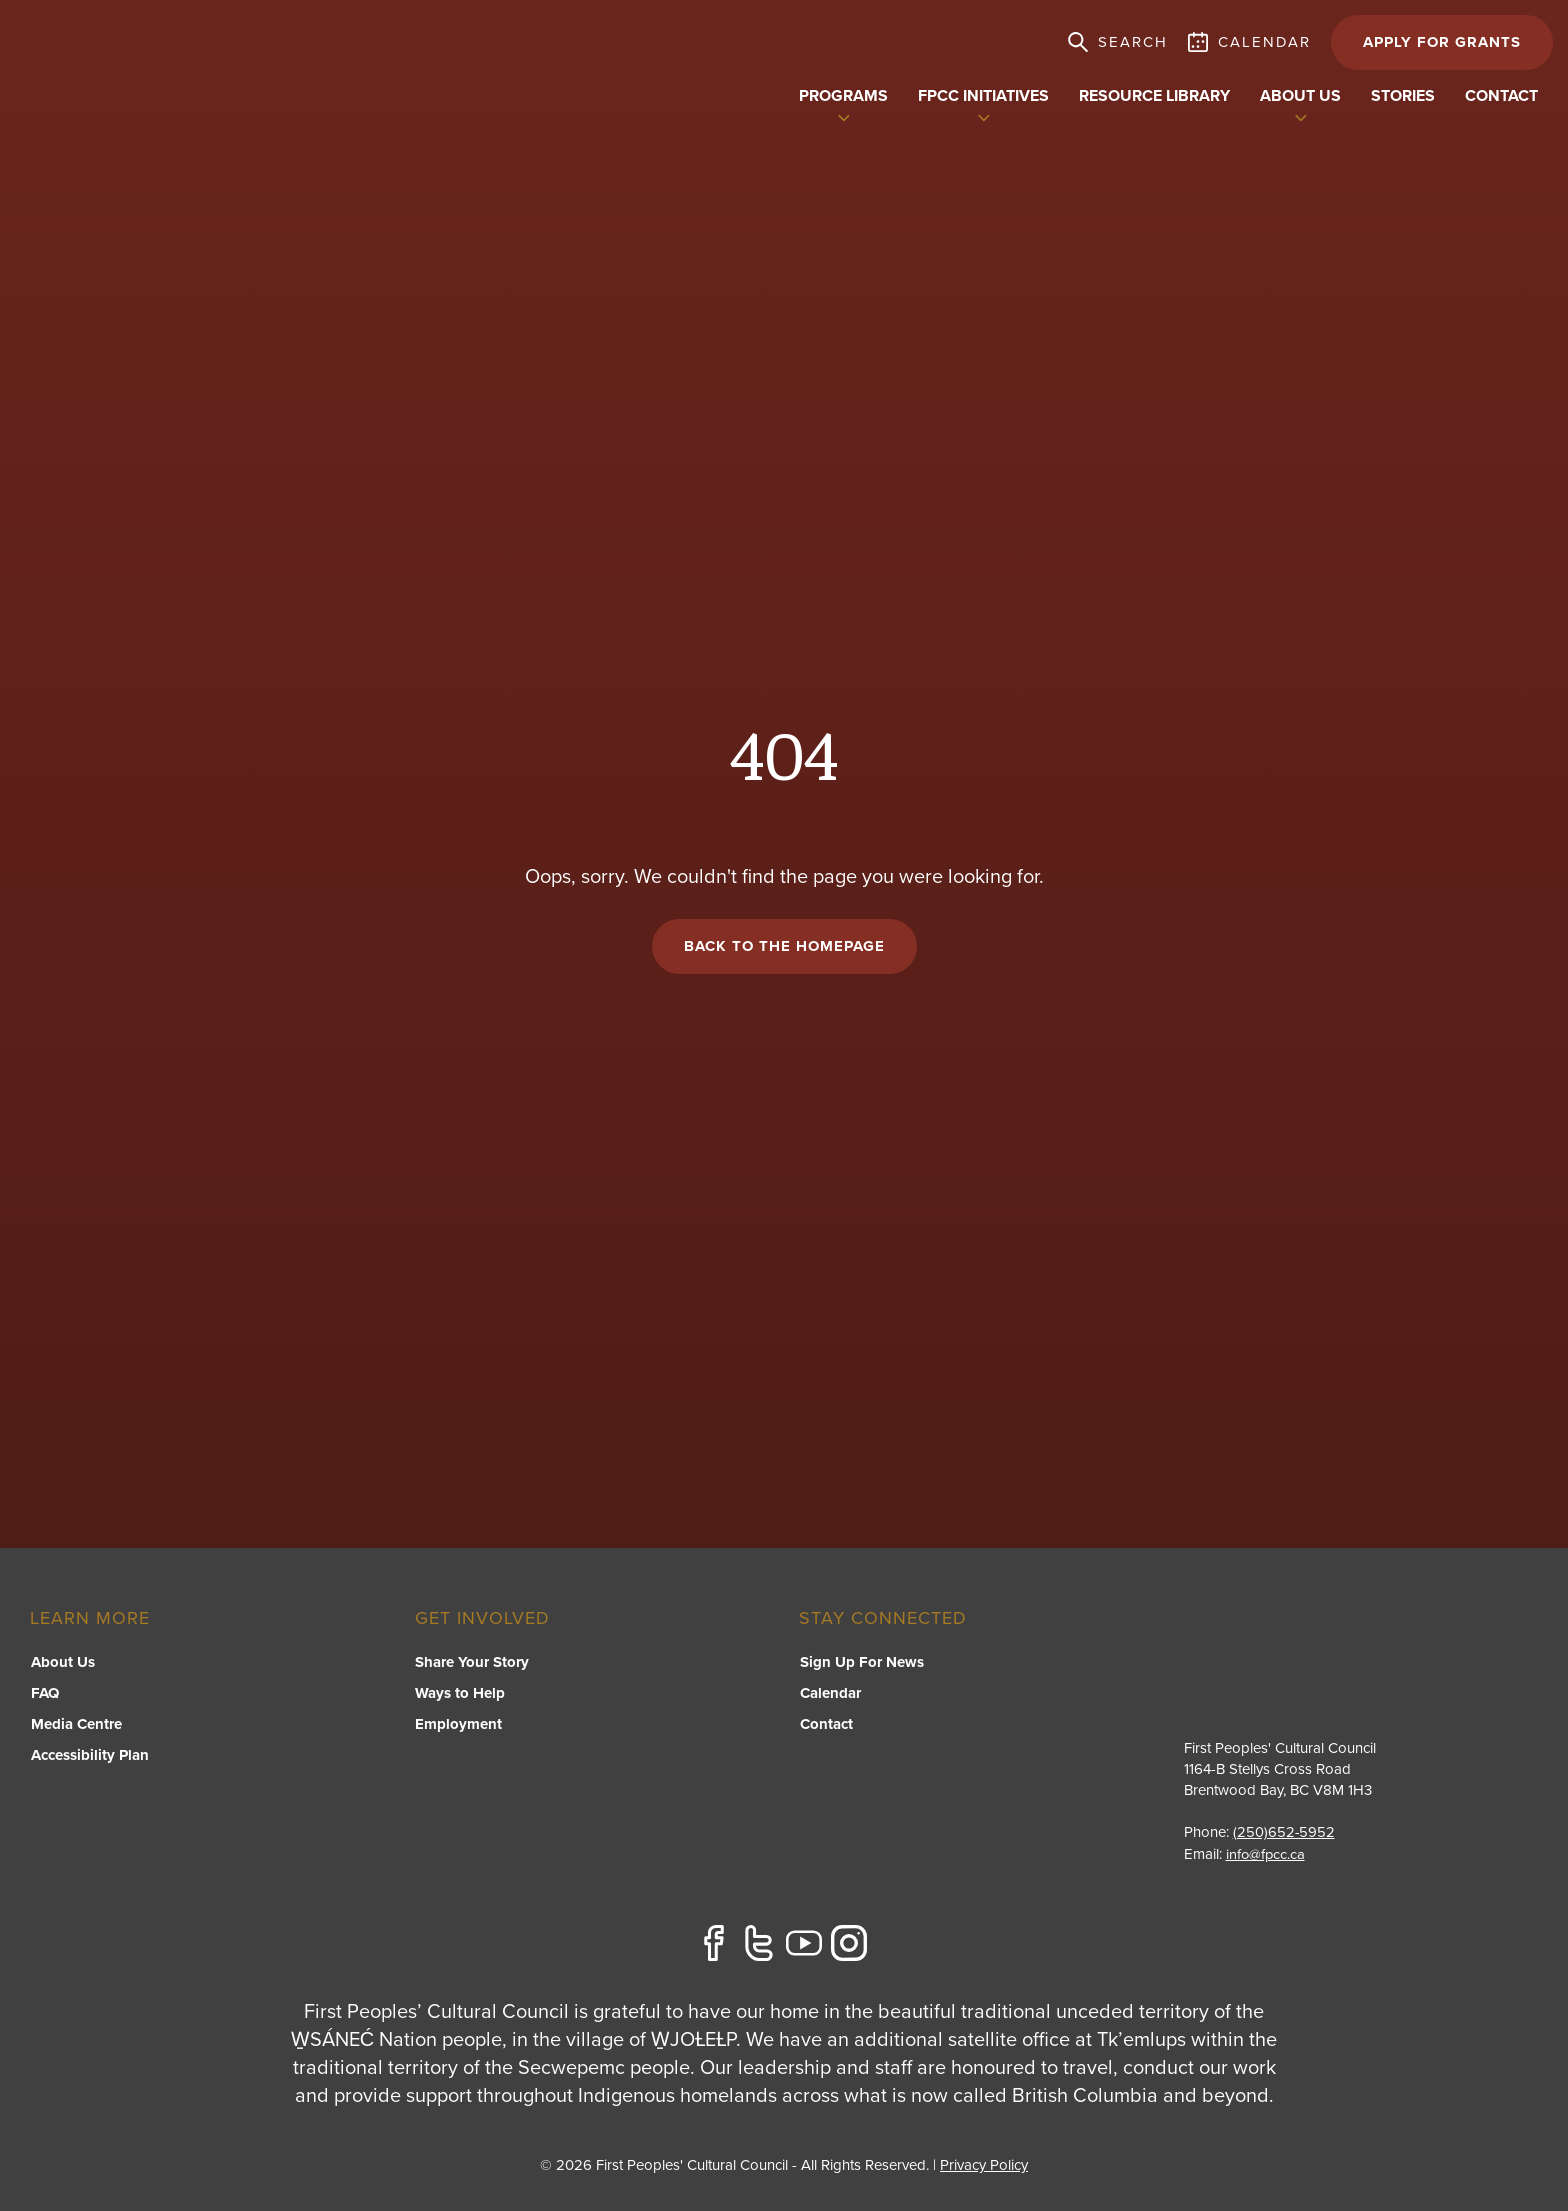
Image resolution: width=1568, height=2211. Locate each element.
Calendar (829, 1696)
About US (1300, 96)
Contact (1501, 96)
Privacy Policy (984, 2165)
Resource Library (1154, 96)
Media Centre (75, 1727)
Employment (458, 1727)
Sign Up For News (861, 1665)
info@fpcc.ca (1266, 1855)
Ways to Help (460, 1696)
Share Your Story (472, 1665)
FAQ (44, 1696)
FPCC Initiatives (983, 96)
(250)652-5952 (1284, 1834)
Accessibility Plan (89, 1758)
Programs (843, 96)
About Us (62, 1665)
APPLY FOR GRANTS (1442, 42)
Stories (1403, 96)
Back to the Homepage (784, 948)
